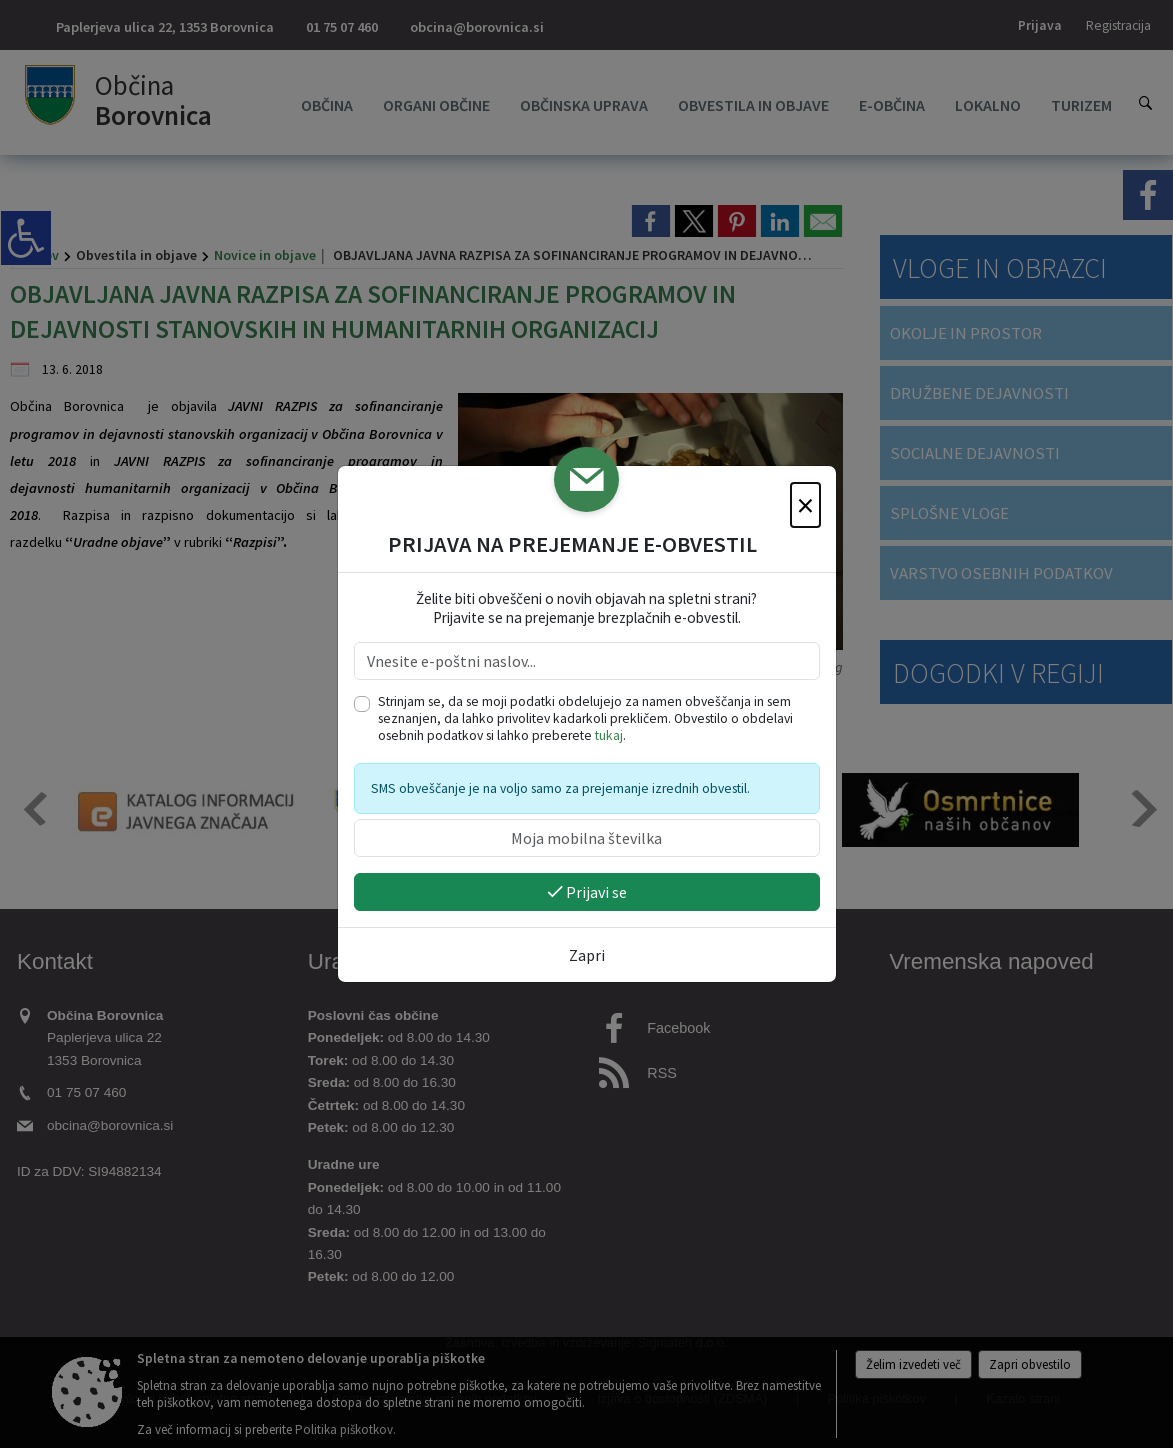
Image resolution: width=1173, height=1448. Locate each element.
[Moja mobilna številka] (587, 838)
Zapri (587, 955)
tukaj (609, 735)
